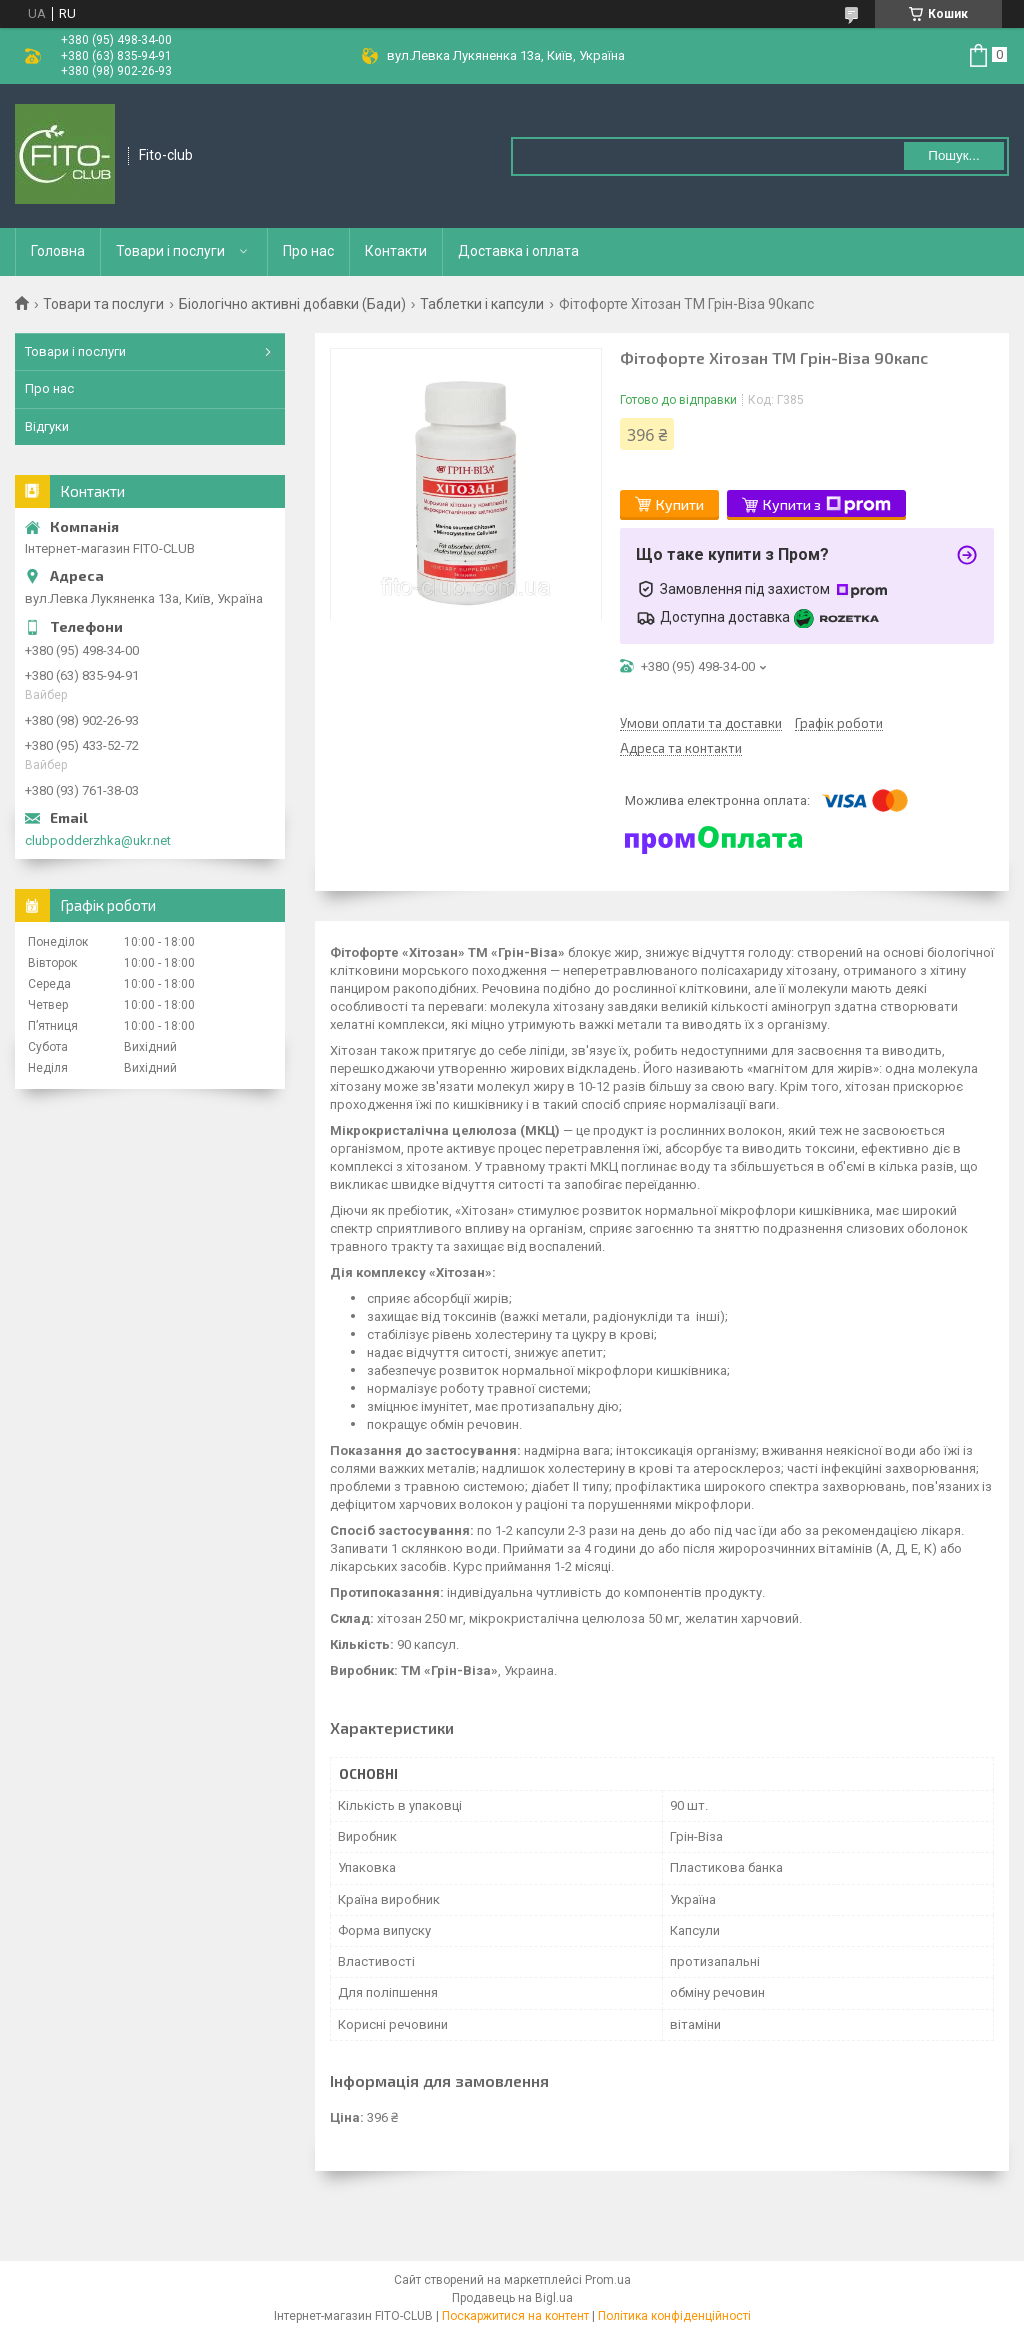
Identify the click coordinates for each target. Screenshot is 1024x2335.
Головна (58, 251)
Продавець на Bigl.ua (512, 2298)
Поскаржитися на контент (515, 2316)
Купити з (827, 505)
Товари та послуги (103, 304)
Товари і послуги (170, 251)
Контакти (396, 251)
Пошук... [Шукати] (953, 155)
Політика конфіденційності (674, 2316)
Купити (680, 504)
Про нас (308, 251)
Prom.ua (608, 2280)
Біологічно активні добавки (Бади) (292, 304)
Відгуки (47, 426)
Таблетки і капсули (482, 304)
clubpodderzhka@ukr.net (98, 840)
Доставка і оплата (518, 251)
